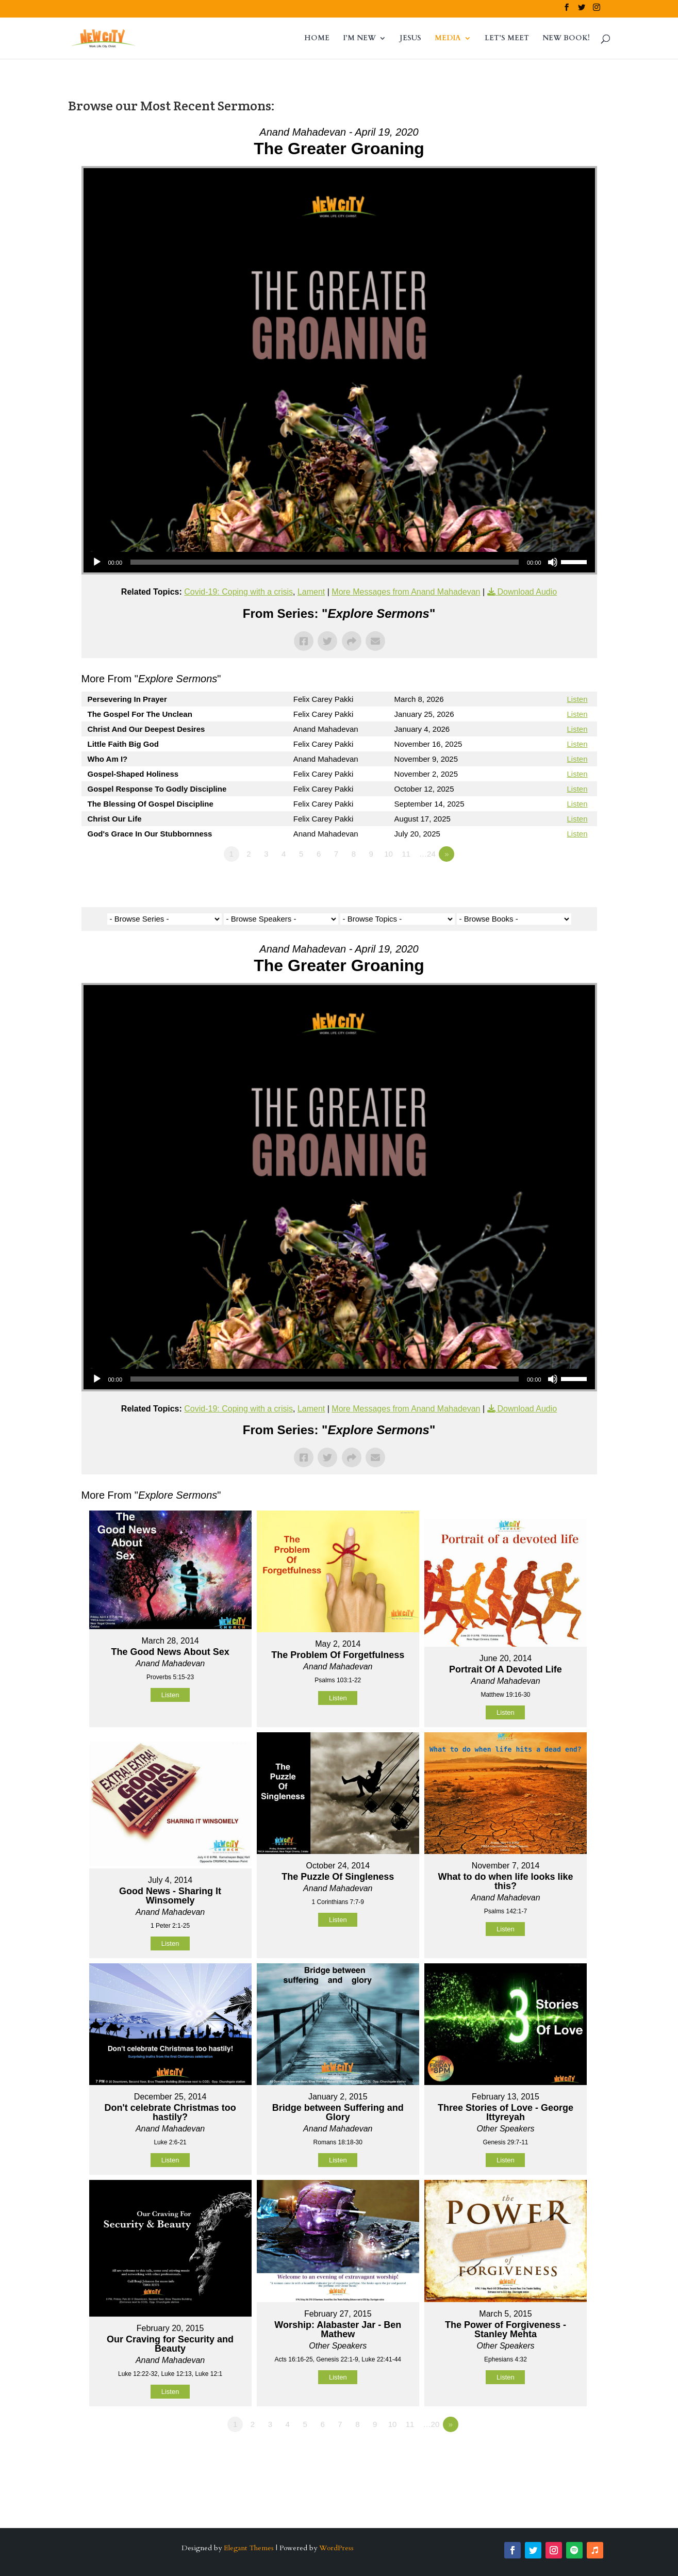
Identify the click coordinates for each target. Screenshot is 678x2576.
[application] (339, 562)
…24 (427, 853)
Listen (577, 699)
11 (406, 853)
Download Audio (527, 591)
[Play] (97, 562)
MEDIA (448, 39)
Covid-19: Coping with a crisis (238, 591)
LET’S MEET (507, 39)
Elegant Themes (249, 2548)
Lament (311, 591)
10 (388, 853)
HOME (316, 39)
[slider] (324, 562)
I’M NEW (359, 39)
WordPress (336, 2548)
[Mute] (553, 562)
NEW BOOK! (566, 39)
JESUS (410, 39)
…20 (431, 2424)
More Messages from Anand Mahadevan (406, 591)
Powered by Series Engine (559, 882)
